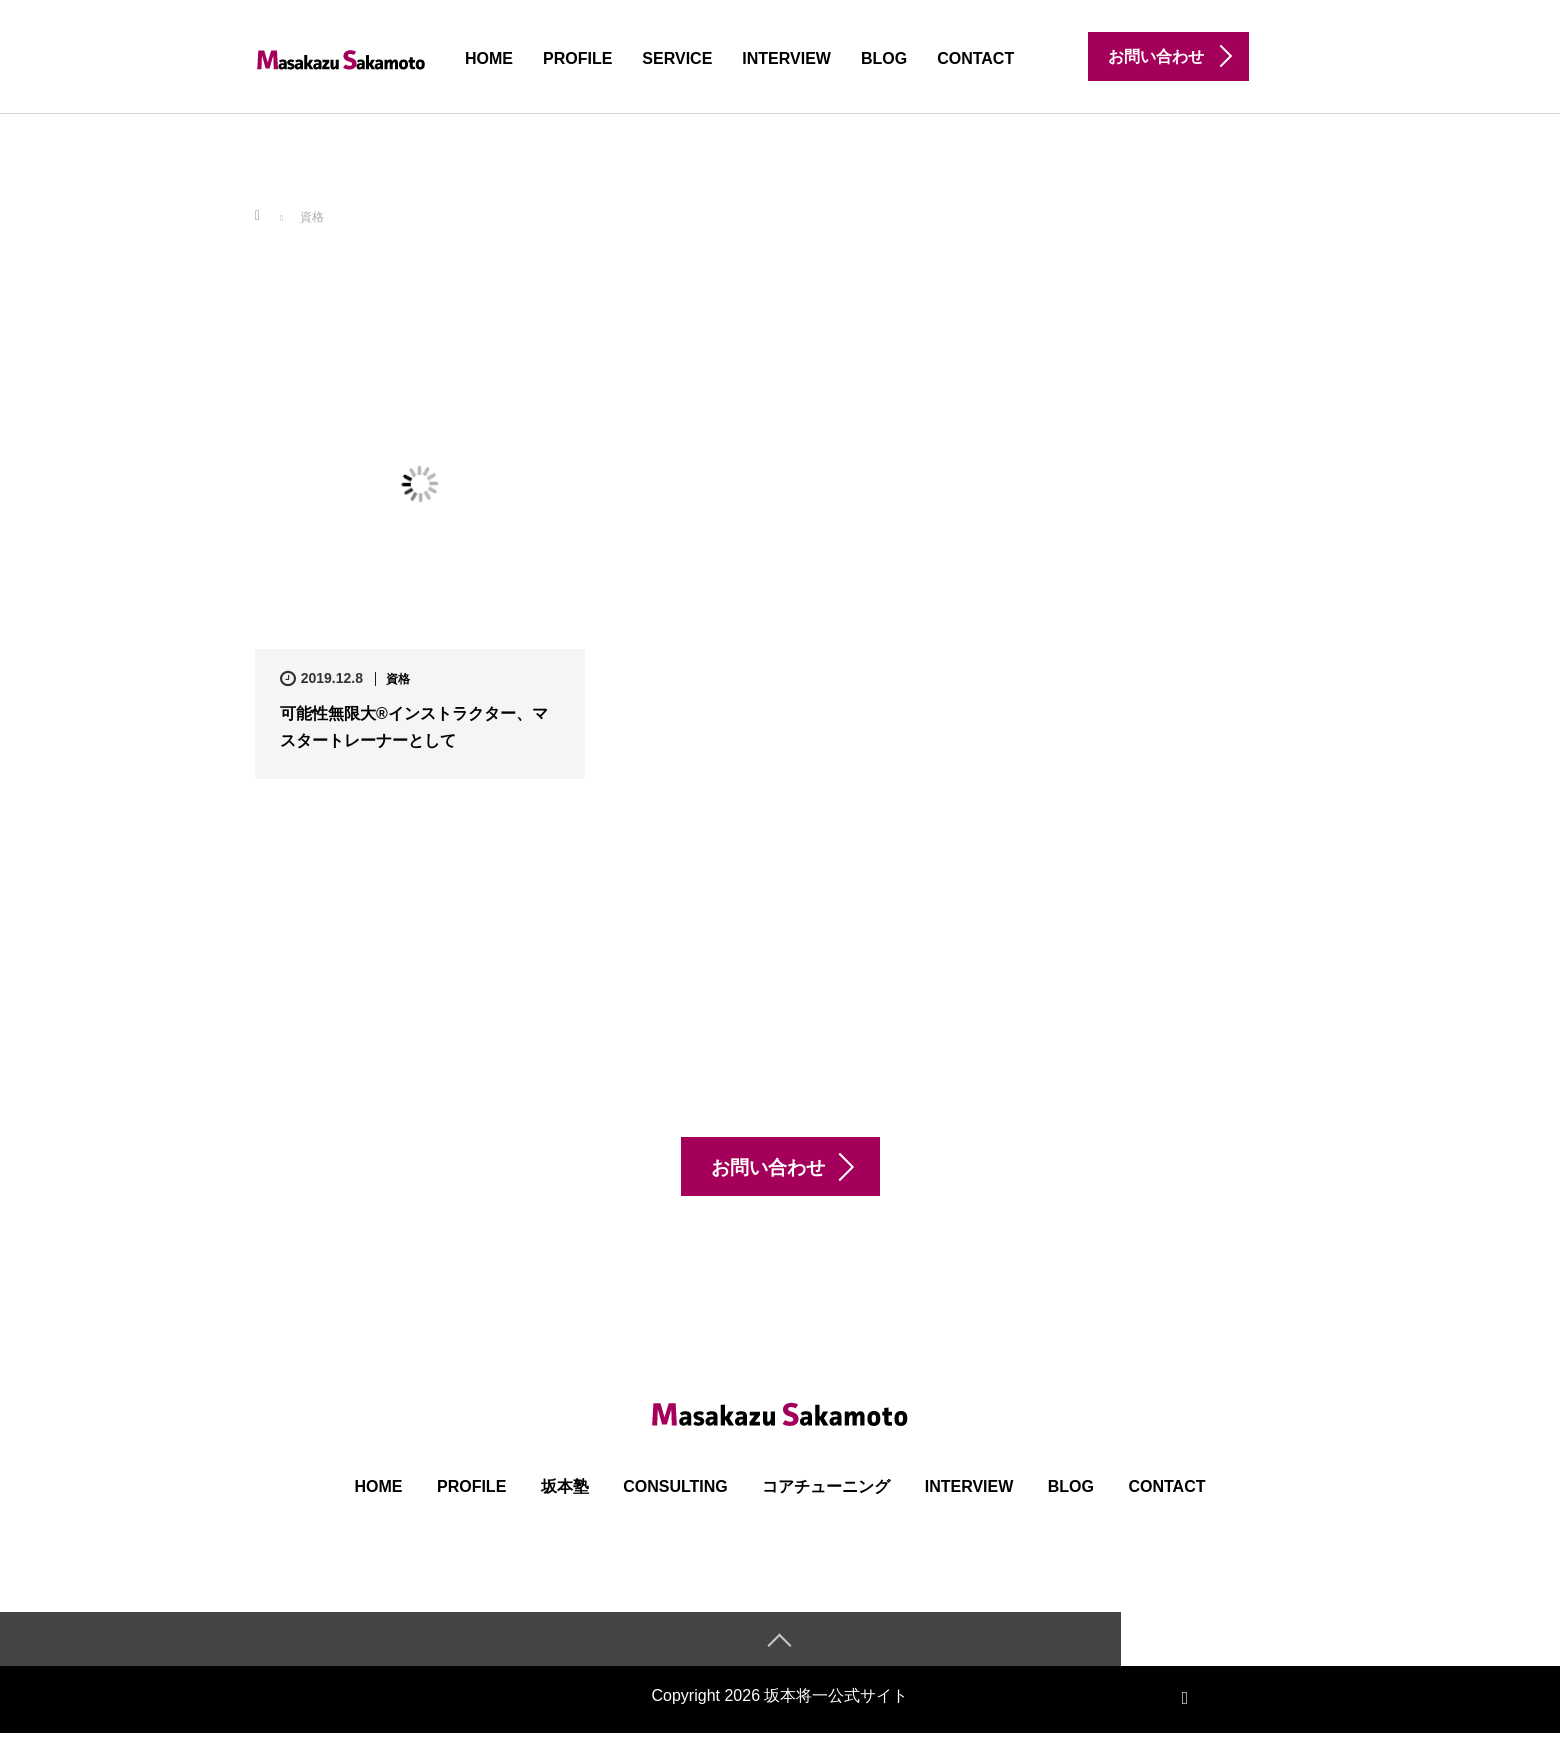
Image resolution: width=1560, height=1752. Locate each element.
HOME (489, 58)
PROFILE (577, 58)
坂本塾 (565, 1504)
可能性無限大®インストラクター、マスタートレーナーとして (414, 727)
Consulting (675, 1504)
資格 (398, 679)
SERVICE (677, 58)
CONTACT (975, 58)
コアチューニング (826, 1504)
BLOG (884, 58)
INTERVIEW (786, 58)
